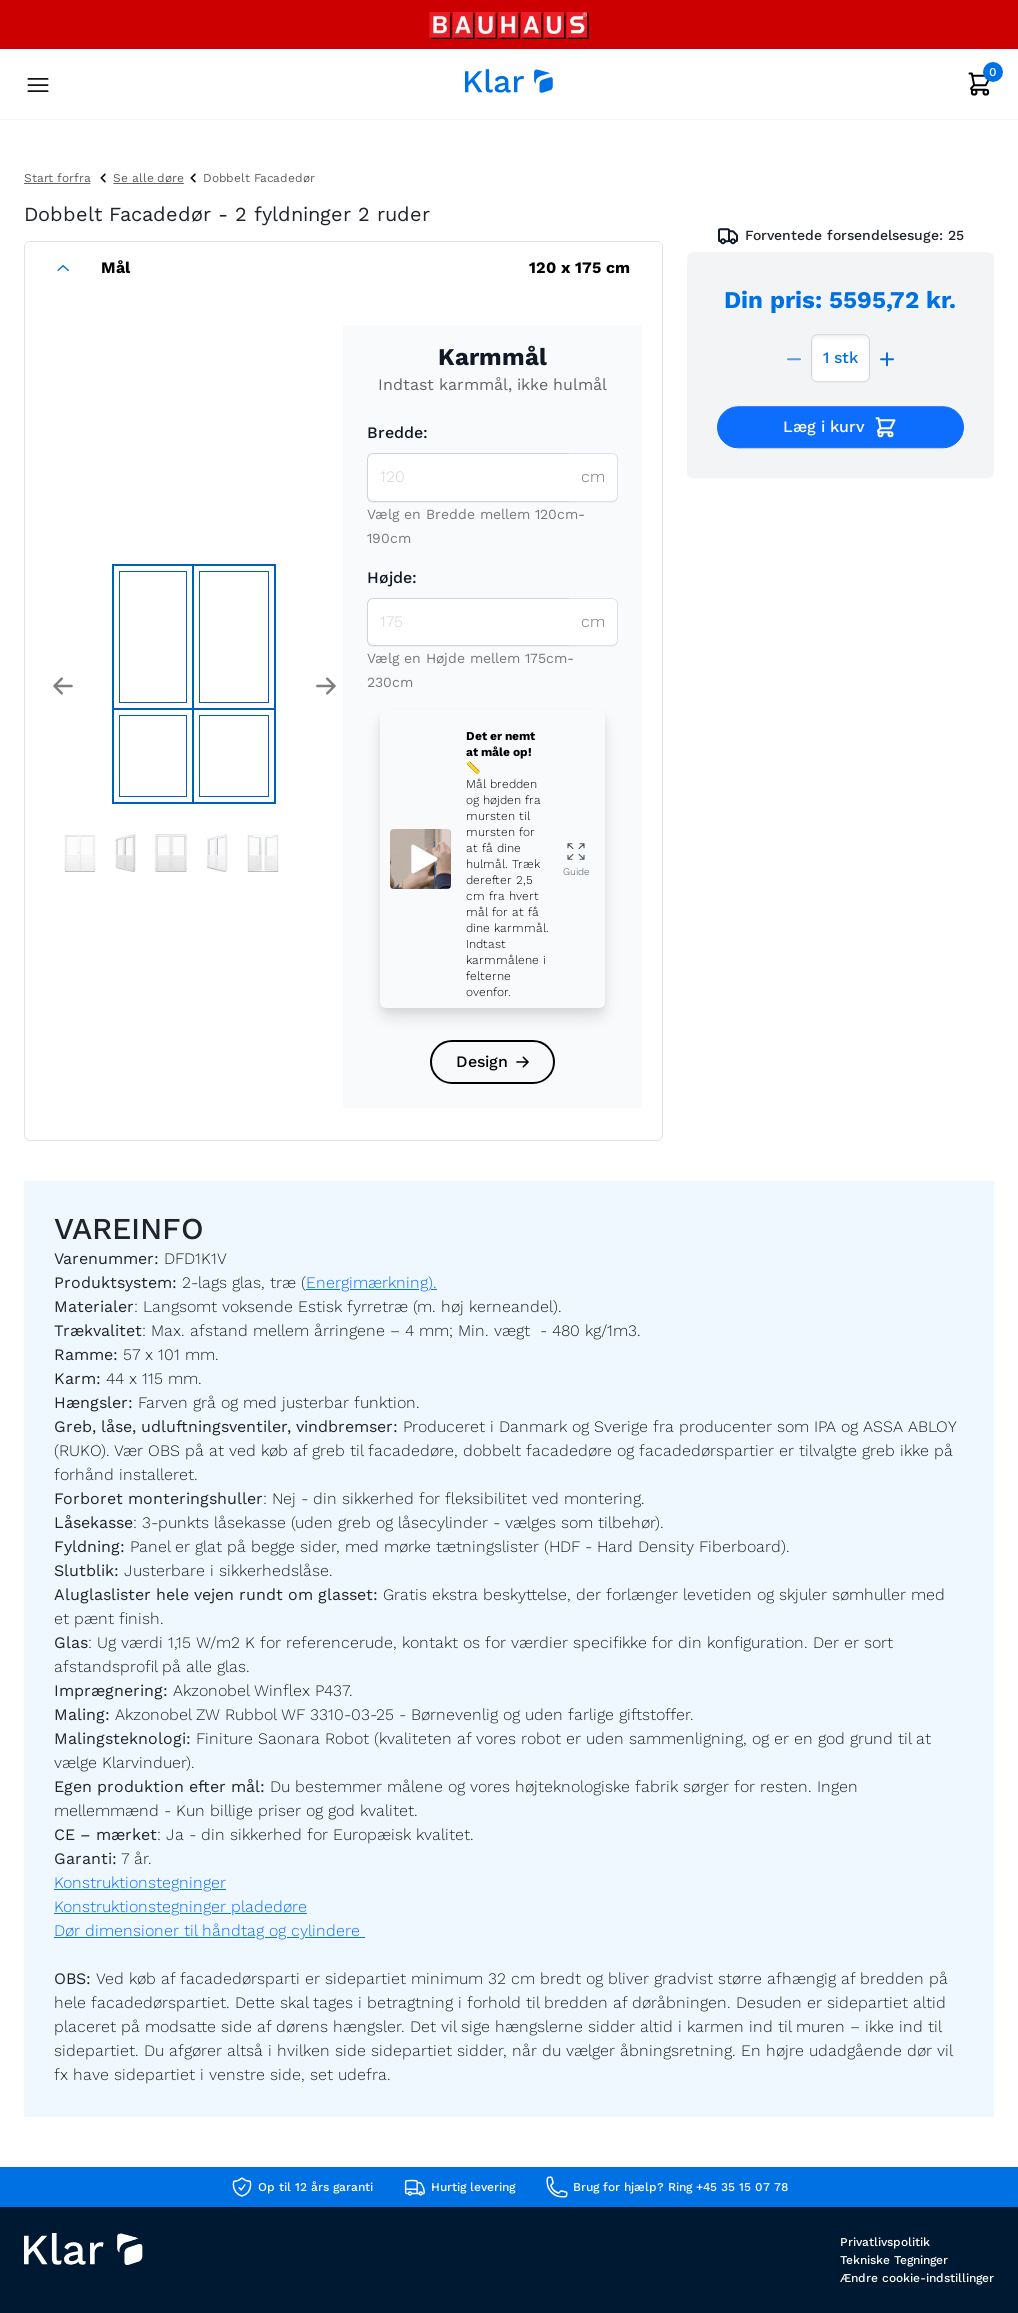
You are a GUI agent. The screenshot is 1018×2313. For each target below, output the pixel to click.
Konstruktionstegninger (140, 1882)
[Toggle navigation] (38, 86)
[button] (62, 686)
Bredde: (397, 432)
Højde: (392, 577)
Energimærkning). (371, 1282)
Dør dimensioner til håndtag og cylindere (209, 1930)
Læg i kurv (840, 428)
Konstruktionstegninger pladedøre (180, 1906)
